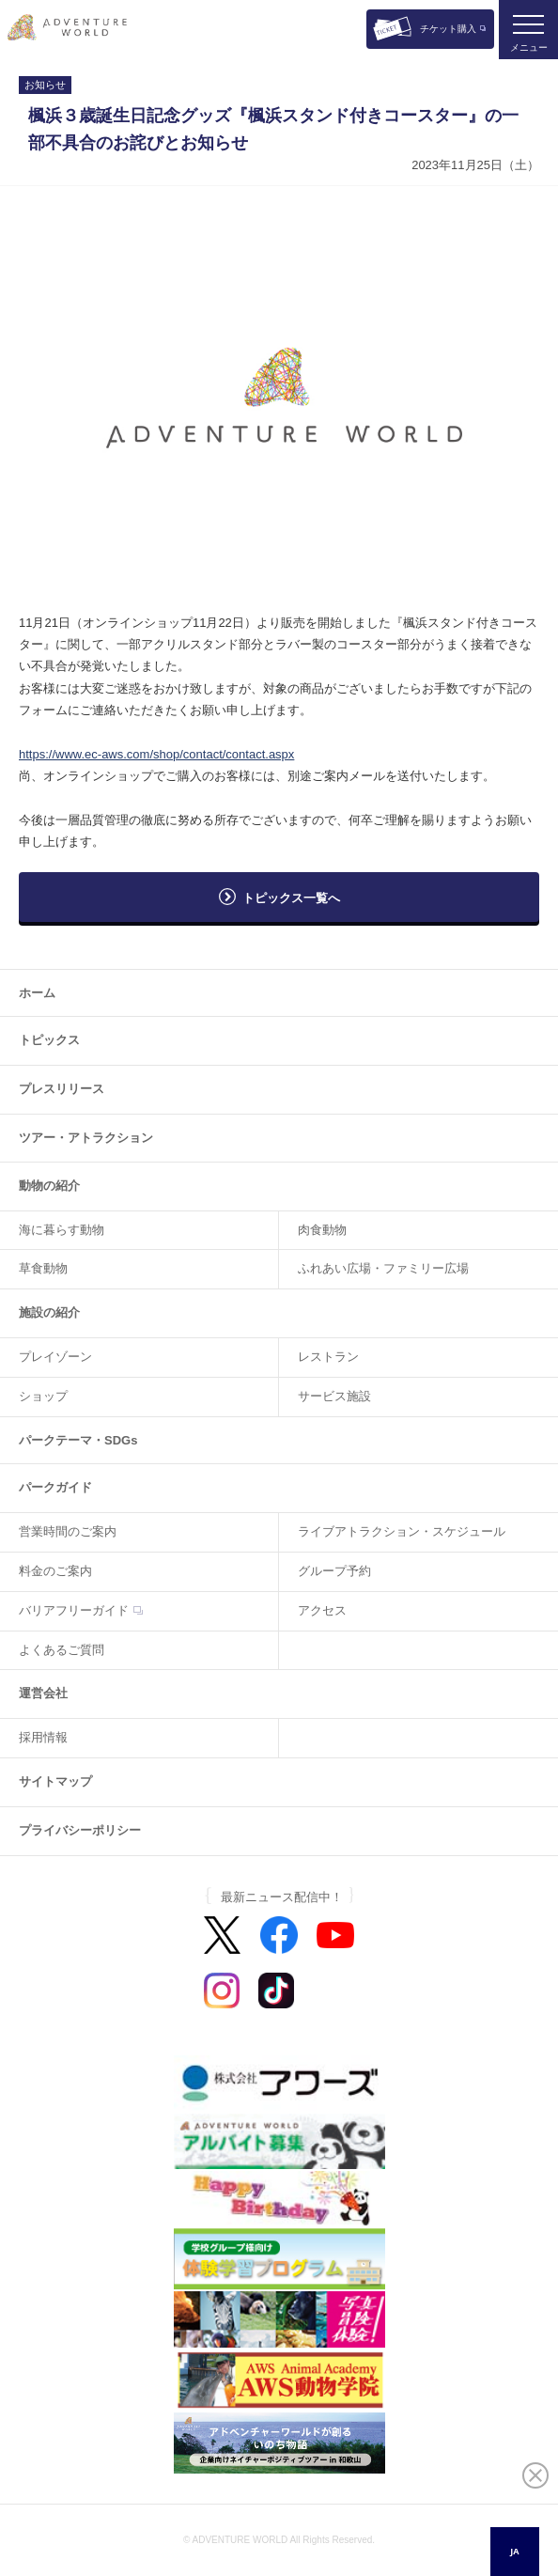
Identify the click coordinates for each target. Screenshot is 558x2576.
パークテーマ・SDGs (78, 1440)
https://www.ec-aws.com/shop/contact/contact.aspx (156, 754)
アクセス (322, 1610)
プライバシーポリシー (80, 1830)
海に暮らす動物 (61, 1230)
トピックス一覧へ (291, 898)
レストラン (328, 1357)
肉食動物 (322, 1230)
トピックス (49, 1040)
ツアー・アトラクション (86, 1138)
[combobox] (514, 2551)
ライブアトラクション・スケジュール (401, 1531)
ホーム (37, 993)
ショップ (43, 1396)
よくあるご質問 (61, 1650)
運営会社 (43, 1693)
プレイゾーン (55, 1357)
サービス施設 (334, 1396)
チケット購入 (448, 28)
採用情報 (43, 1737)
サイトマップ (55, 1781)
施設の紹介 (49, 1312)
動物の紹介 (49, 1186)
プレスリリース (61, 1089)
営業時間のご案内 (67, 1531)
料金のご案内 (55, 1571)
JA (514, 2551)
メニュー (529, 47)
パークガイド (55, 1487)
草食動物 (43, 1268)
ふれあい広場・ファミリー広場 (383, 1268)
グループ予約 (334, 1571)
